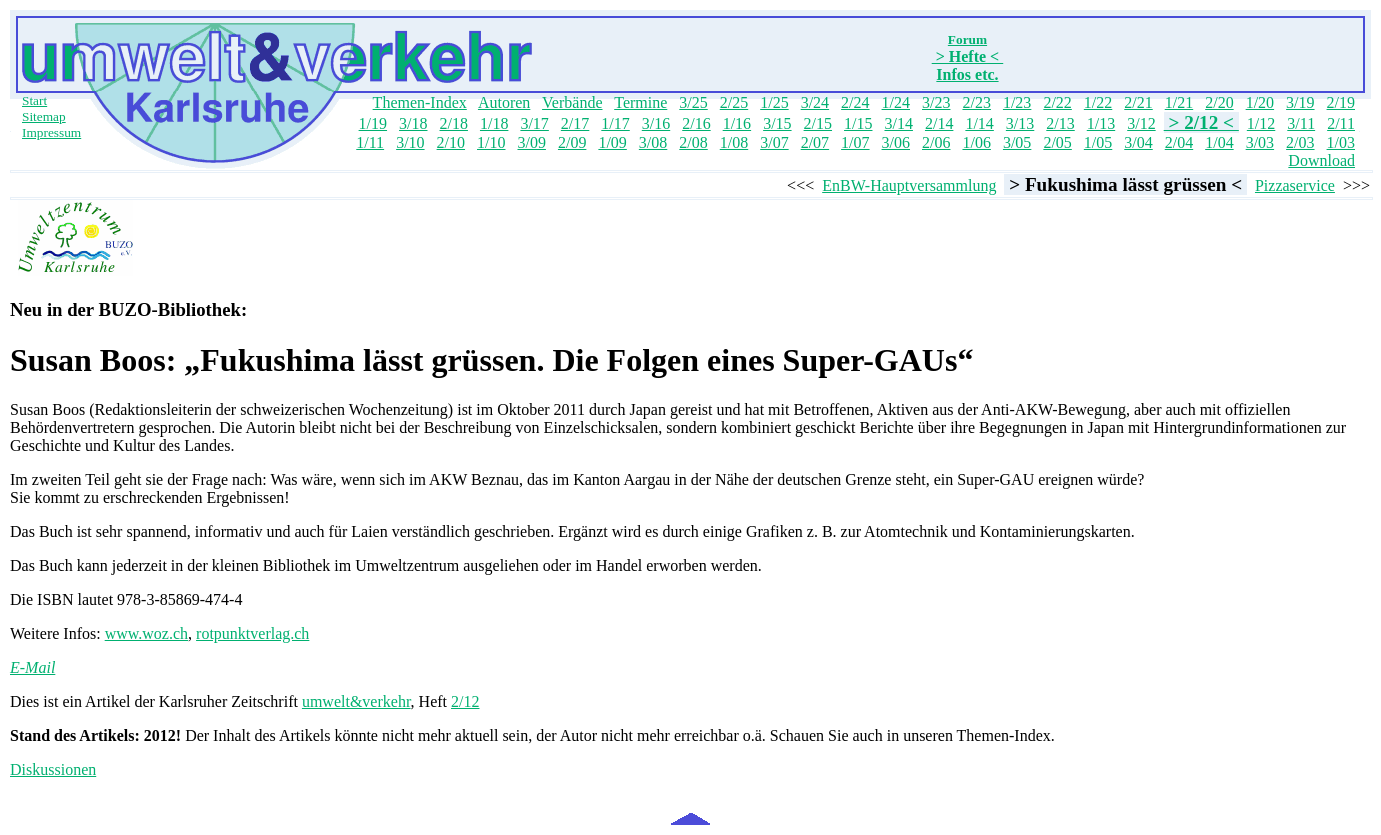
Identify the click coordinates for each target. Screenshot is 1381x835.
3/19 (1300, 102)
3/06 (896, 142)
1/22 (1098, 102)
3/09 (531, 142)
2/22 (1057, 102)
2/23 (976, 102)
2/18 (454, 123)
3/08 (653, 142)
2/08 (693, 142)
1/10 (491, 142)
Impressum (51, 132)
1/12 (1261, 123)
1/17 (615, 123)
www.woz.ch (146, 633)
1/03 (1341, 142)
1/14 (979, 123)
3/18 (413, 123)
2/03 (1300, 142)
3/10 (410, 142)
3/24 (815, 102)
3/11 (1301, 123)
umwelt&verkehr (356, 701)
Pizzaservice (1295, 185)
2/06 (936, 142)
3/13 (1020, 123)
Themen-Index (420, 102)
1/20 (1260, 102)
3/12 (1141, 123)
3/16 (656, 123)
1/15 (858, 123)
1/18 (494, 123)
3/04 (1138, 142)
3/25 (693, 102)
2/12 (465, 701)
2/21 (1138, 102)
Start (34, 100)
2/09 (572, 142)
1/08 (734, 142)
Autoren (504, 102)
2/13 (1060, 123)
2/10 (451, 142)
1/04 (1219, 142)
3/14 (898, 123)
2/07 (815, 142)
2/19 (1341, 102)
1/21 (1179, 102)
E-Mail (32, 667)
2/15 (818, 123)
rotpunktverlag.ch (252, 633)
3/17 (534, 123)
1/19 (373, 123)
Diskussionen (53, 769)
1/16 (737, 123)
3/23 (936, 102)
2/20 (1219, 102)
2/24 (855, 102)
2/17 (575, 123)
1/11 (370, 142)
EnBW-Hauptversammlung (909, 185)
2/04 (1179, 142)
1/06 (976, 142)
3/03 (1260, 142)
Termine (640, 102)
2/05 (1057, 142)
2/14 (939, 123)
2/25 (734, 102)
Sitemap (44, 116)
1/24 (896, 102)
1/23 (1017, 102)
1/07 (855, 142)
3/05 (1017, 142)
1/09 (612, 142)
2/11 (1341, 123)
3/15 (777, 123)
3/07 (774, 142)
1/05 (1098, 142)
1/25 (774, 102)
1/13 (1101, 123)
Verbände (572, 102)
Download (1321, 160)
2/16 (696, 123)
